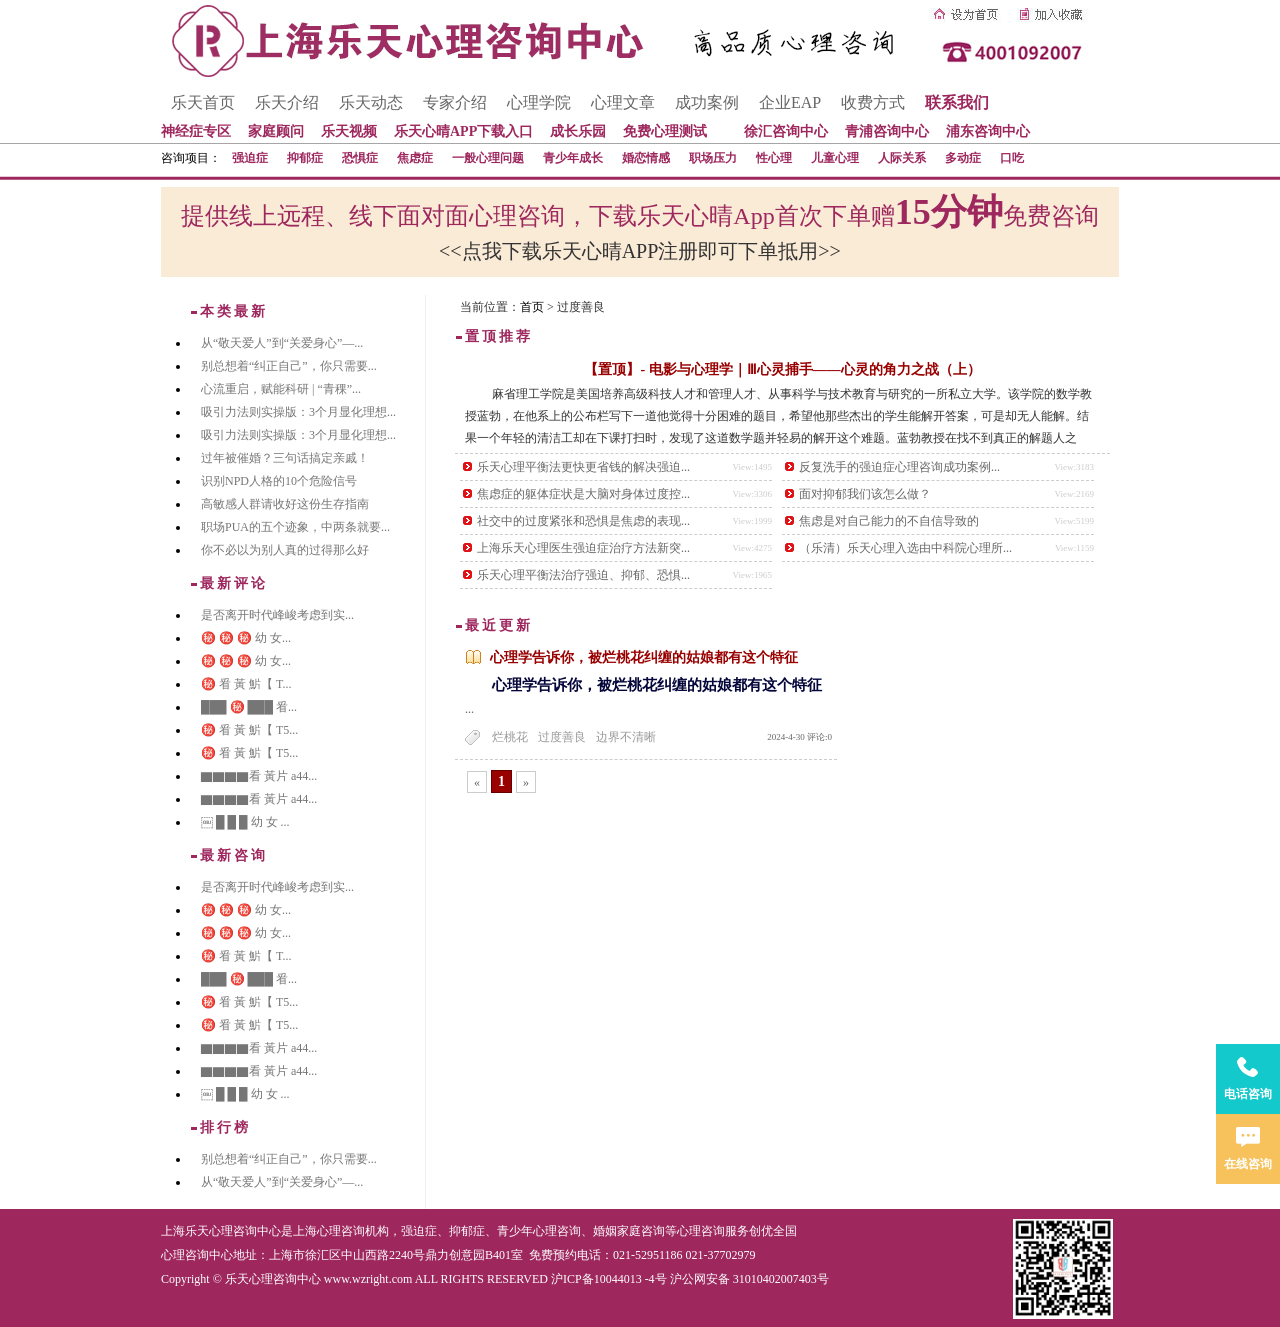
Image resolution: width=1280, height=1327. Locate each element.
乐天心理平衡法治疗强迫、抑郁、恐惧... (583, 575)
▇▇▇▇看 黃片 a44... (259, 776)
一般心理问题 (488, 158)
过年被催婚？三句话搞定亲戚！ (285, 458)
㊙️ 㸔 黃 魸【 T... (246, 684)
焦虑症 (415, 158)
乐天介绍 (287, 102)
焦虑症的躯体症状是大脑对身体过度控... (583, 494)
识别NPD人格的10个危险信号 (279, 481)
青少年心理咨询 (539, 1231)
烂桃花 (510, 737)
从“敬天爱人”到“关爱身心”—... (282, 343)
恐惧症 (360, 158)
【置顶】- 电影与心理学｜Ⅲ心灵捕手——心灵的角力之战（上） (782, 369)
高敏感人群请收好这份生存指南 (285, 504)
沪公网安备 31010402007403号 (749, 1279)
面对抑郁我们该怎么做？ (865, 494)
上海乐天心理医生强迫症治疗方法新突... (583, 548)
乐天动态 (371, 102)
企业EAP (790, 102)
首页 (532, 307)
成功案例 (707, 102)
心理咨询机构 (353, 1231)
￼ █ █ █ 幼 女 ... (245, 822)
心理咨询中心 (197, 1255)
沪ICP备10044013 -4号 (609, 1279)
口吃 (1012, 158)
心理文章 (623, 102)
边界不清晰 (626, 737)
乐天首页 (203, 102)
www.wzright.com (368, 1279)
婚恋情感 (646, 158)
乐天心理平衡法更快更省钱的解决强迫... (583, 467)
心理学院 (539, 102)
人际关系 (902, 158)
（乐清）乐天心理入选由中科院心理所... (905, 548)
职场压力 (713, 158)
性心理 (774, 158)
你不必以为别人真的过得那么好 (285, 550)
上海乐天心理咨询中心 (221, 1231)
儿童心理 (835, 158)
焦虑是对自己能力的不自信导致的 (889, 521)
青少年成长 (573, 158)
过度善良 (562, 737)
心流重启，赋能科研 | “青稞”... (281, 389)
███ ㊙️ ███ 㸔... (249, 707)
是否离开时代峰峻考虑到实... (277, 615)
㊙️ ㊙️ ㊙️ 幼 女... (246, 638)
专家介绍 (455, 102)
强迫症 (250, 158)
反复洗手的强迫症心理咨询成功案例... (899, 467)
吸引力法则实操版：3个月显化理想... (298, 412)
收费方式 (873, 102)
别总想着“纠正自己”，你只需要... (289, 366)
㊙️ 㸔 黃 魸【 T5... (249, 730)
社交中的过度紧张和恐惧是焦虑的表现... (583, 521)
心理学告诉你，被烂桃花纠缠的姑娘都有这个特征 (644, 657)
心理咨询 (701, 1231)
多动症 (963, 158)
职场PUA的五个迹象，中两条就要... (295, 527)
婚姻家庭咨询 (629, 1231)
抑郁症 (305, 158)
